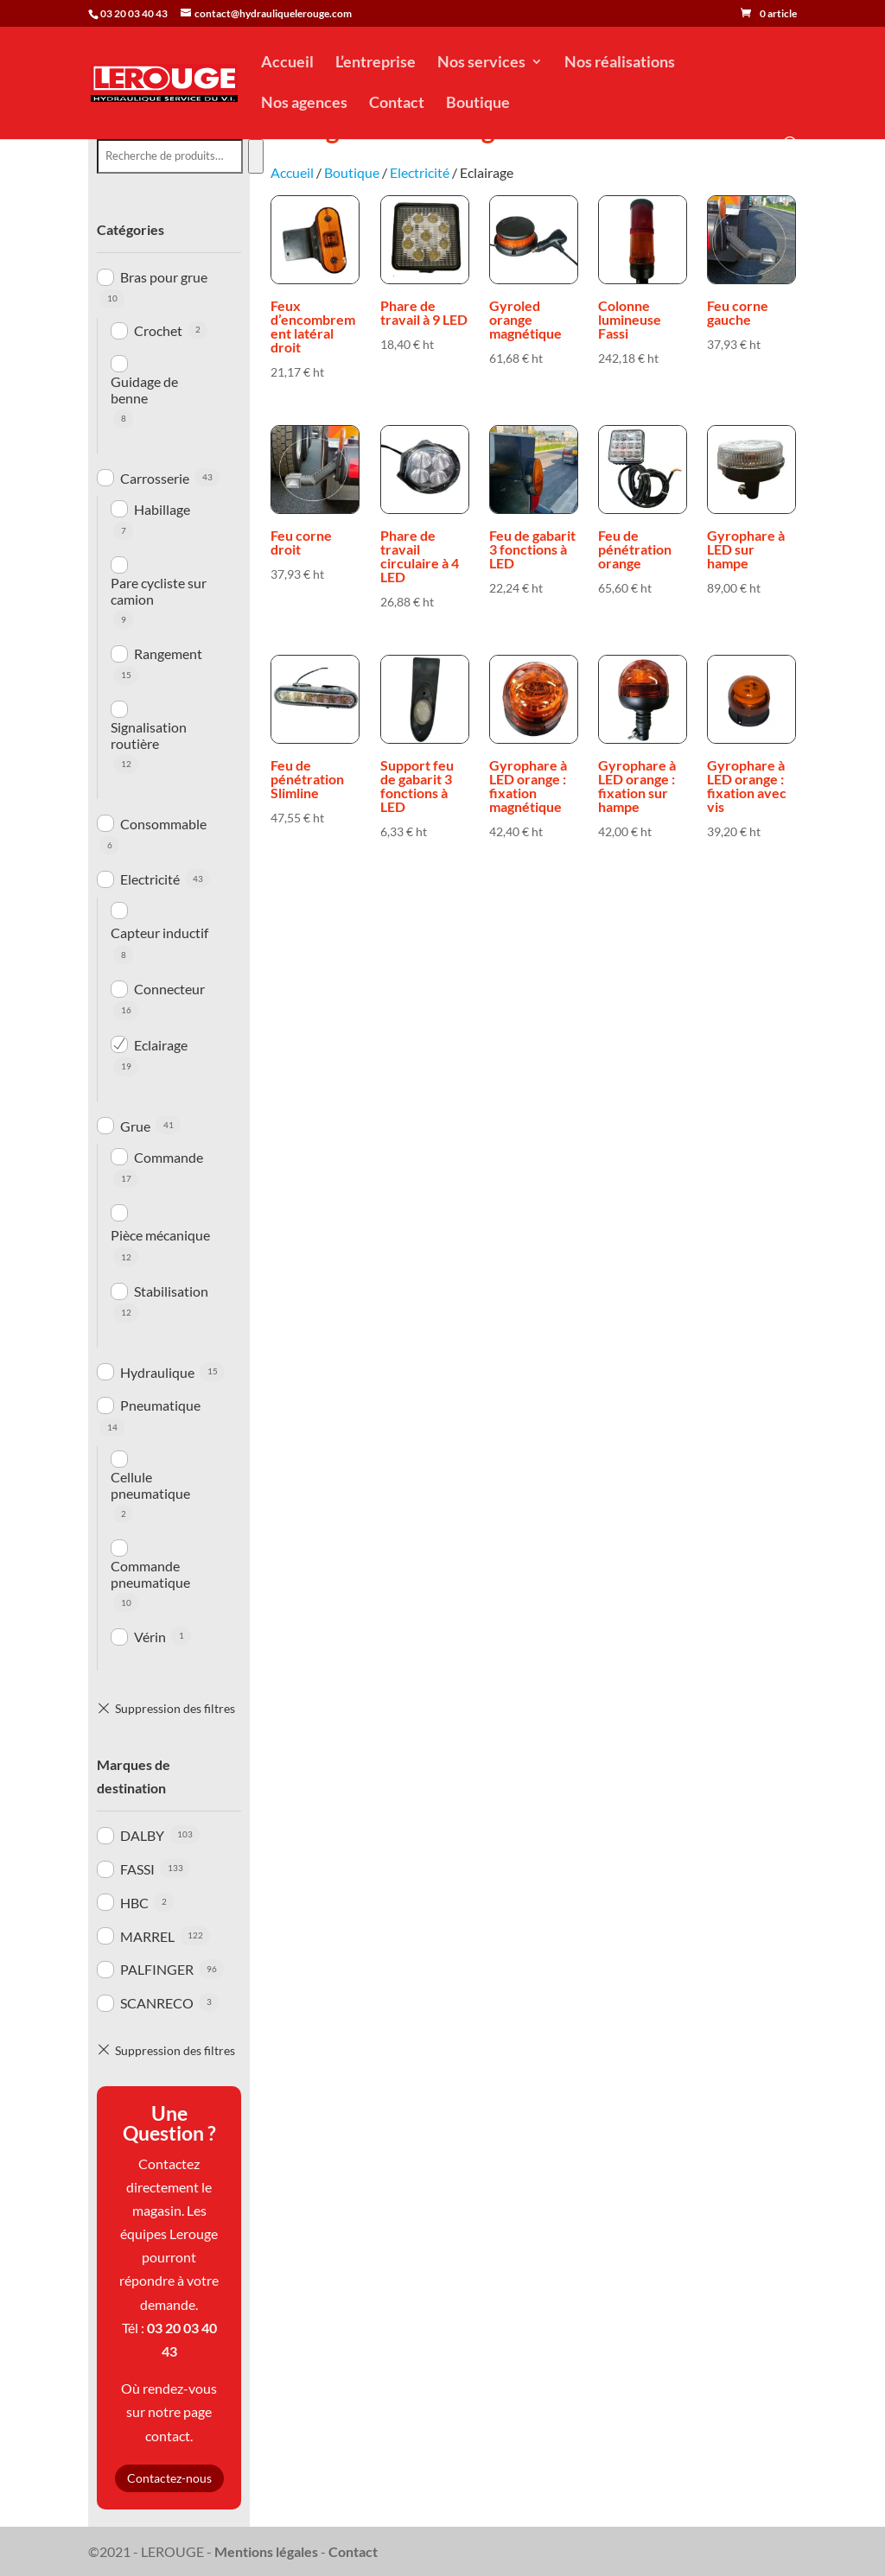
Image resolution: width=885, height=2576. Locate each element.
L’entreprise (375, 63)
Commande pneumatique (150, 1574)
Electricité (150, 879)
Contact (396, 103)
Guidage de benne (144, 389)
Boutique (478, 103)
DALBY (142, 1835)
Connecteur (169, 988)
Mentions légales (266, 2551)
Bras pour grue (163, 277)
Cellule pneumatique (150, 1485)
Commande (168, 1157)
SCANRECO (157, 2003)
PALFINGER (157, 1969)
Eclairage (161, 1045)
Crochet (158, 330)
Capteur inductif (159, 932)
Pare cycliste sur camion (159, 590)
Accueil (287, 63)
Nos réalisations (619, 63)
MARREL (147, 1936)
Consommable (163, 823)
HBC (134, 1902)
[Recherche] (255, 156)
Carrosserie (154, 478)
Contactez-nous (169, 2478)
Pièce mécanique (160, 1235)
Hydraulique (157, 1372)
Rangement (168, 653)
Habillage (162, 509)
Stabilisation (171, 1291)
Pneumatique (160, 1405)
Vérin (150, 1636)
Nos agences (304, 103)
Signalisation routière (149, 735)
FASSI (137, 1869)
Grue (135, 1126)
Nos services (481, 63)
